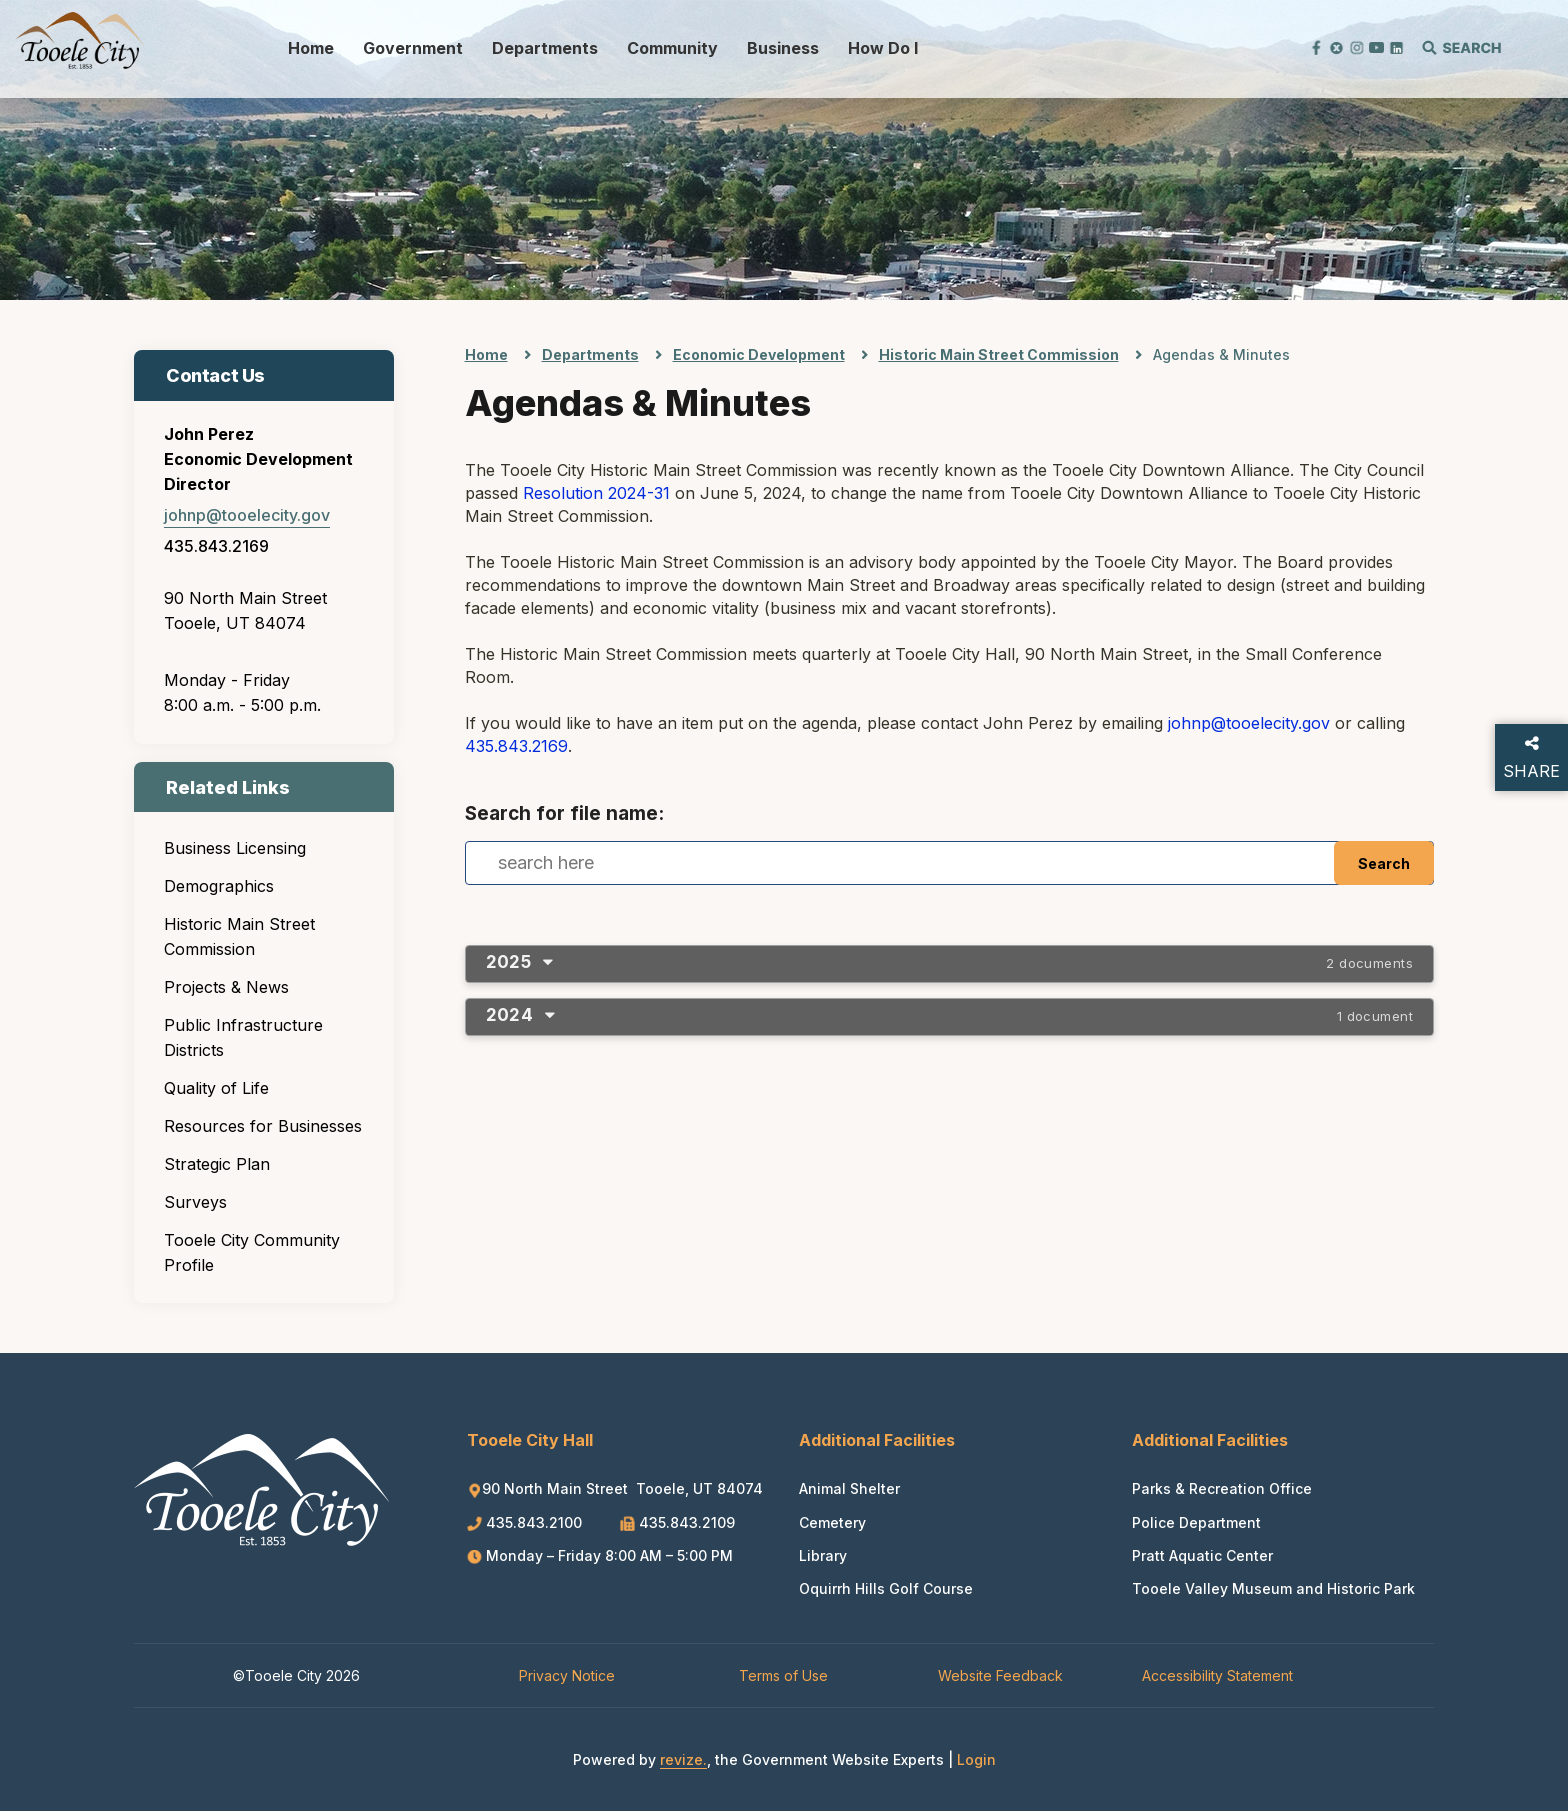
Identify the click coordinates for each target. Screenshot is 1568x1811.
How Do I (883, 48)
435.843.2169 (216, 546)
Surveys (195, 1202)
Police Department (1196, 1522)
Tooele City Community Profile (252, 1252)
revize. (683, 1759)
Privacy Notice (567, 1675)
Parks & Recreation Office (1222, 1488)
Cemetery (832, 1522)
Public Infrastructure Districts (243, 1037)
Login (976, 1759)
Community (672, 48)
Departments (545, 48)
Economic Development (759, 354)
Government (413, 48)
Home (311, 48)
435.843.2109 (677, 1522)
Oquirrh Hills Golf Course (886, 1588)
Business (783, 48)
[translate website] (1244, 46)
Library (823, 1555)
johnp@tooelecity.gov (247, 515)
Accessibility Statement (1217, 1675)
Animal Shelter (849, 1488)
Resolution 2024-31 (596, 493)
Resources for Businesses (263, 1126)
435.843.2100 (526, 1522)
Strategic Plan (217, 1164)
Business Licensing (235, 848)
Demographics (219, 886)
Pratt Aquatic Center (1202, 1555)
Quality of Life (216, 1088)
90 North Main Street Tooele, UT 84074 (615, 1488)
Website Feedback (1000, 1675)
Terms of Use (783, 1675)
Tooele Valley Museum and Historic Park (1273, 1588)
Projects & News (226, 987)
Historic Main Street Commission (239, 936)
